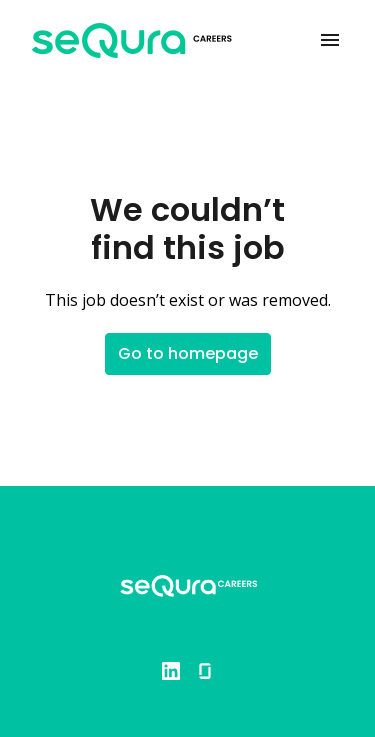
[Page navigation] (330, 40)
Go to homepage (188, 353)
